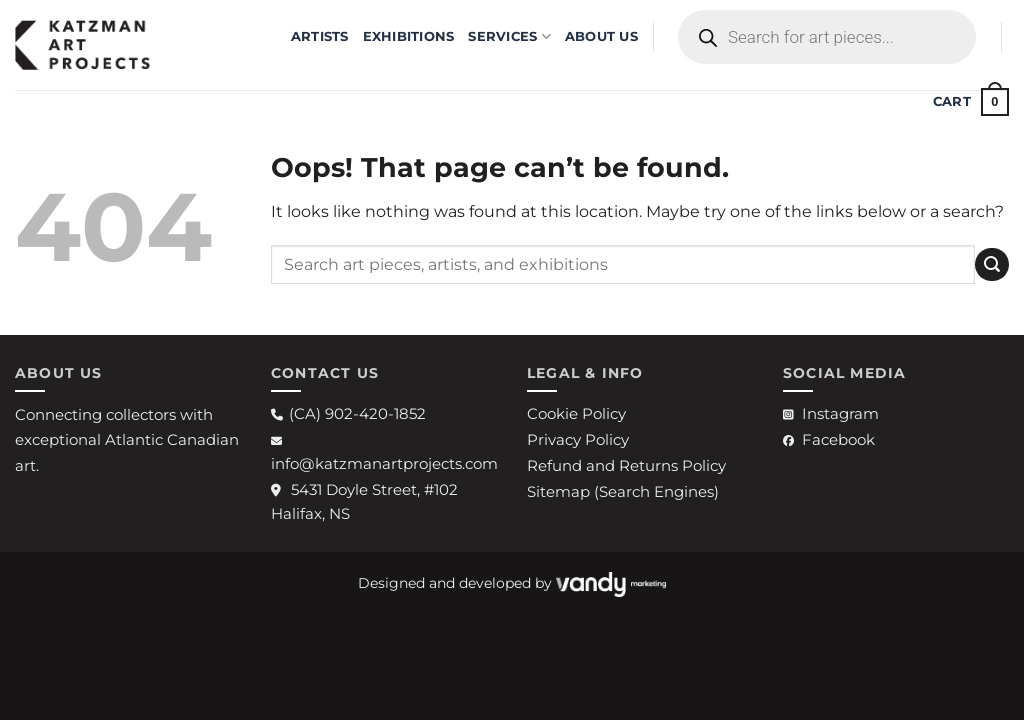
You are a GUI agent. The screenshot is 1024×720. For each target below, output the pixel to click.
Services (509, 36)
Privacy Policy (578, 439)
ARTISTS (320, 36)
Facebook (829, 439)
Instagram (831, 413)
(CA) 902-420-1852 (348, 413)
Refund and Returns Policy (626, 465)
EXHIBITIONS (409, 36)
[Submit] (992, 264)
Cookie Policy (576, 413)
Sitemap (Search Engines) (623, 491)
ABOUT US (601, 36)
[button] (971, 102)
